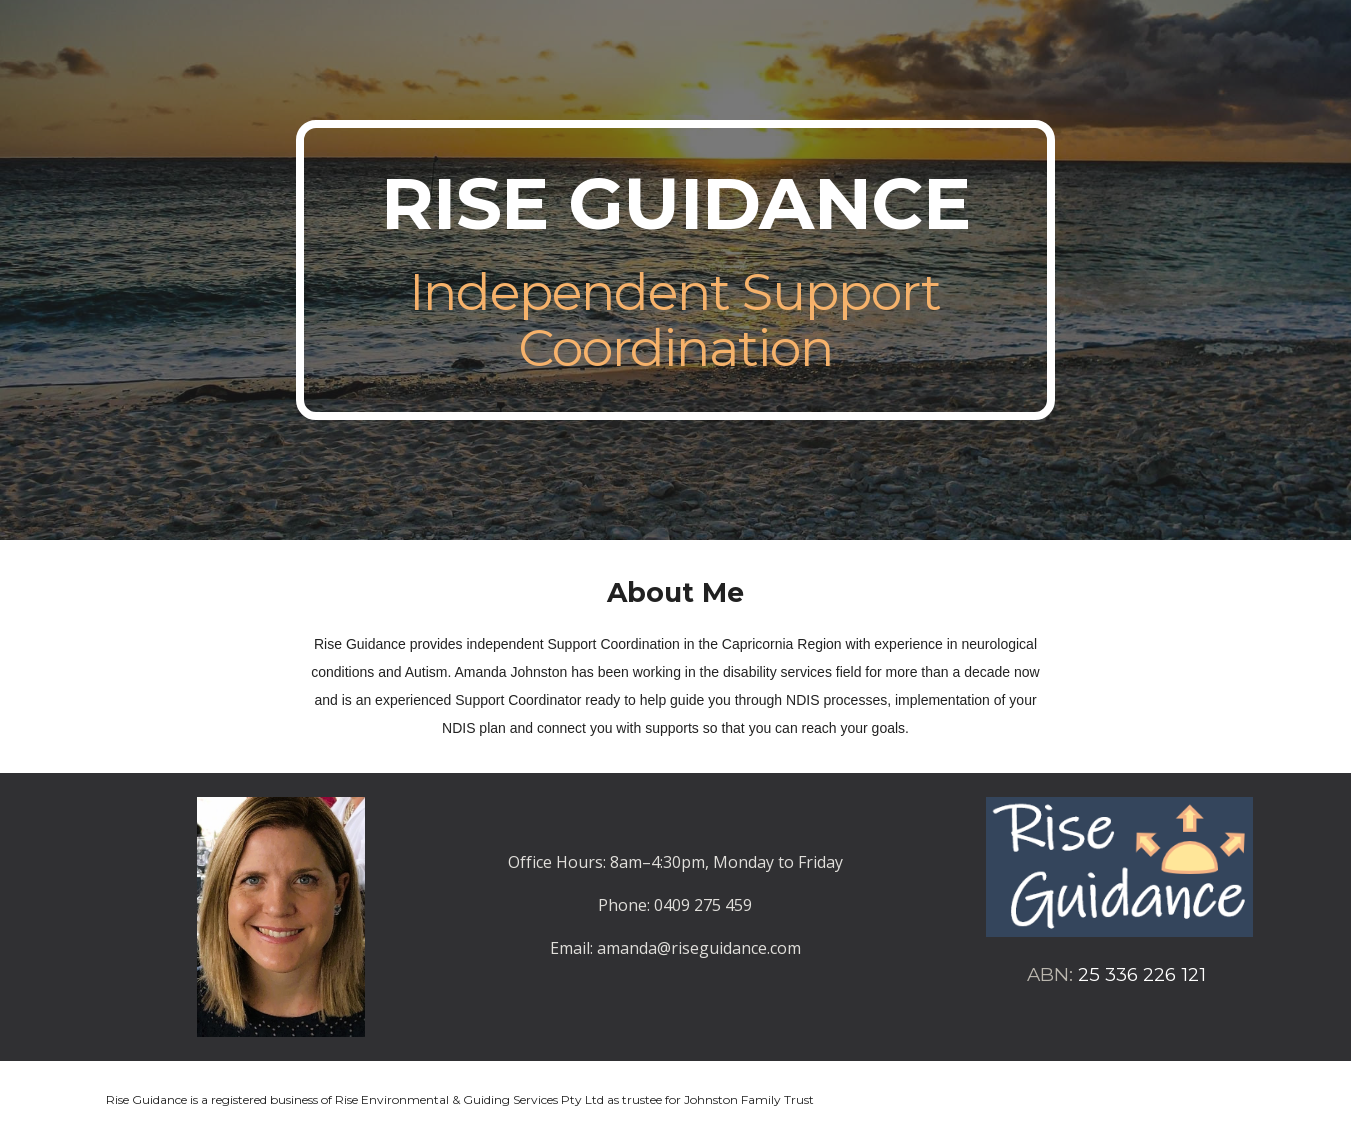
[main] (676, 270)
